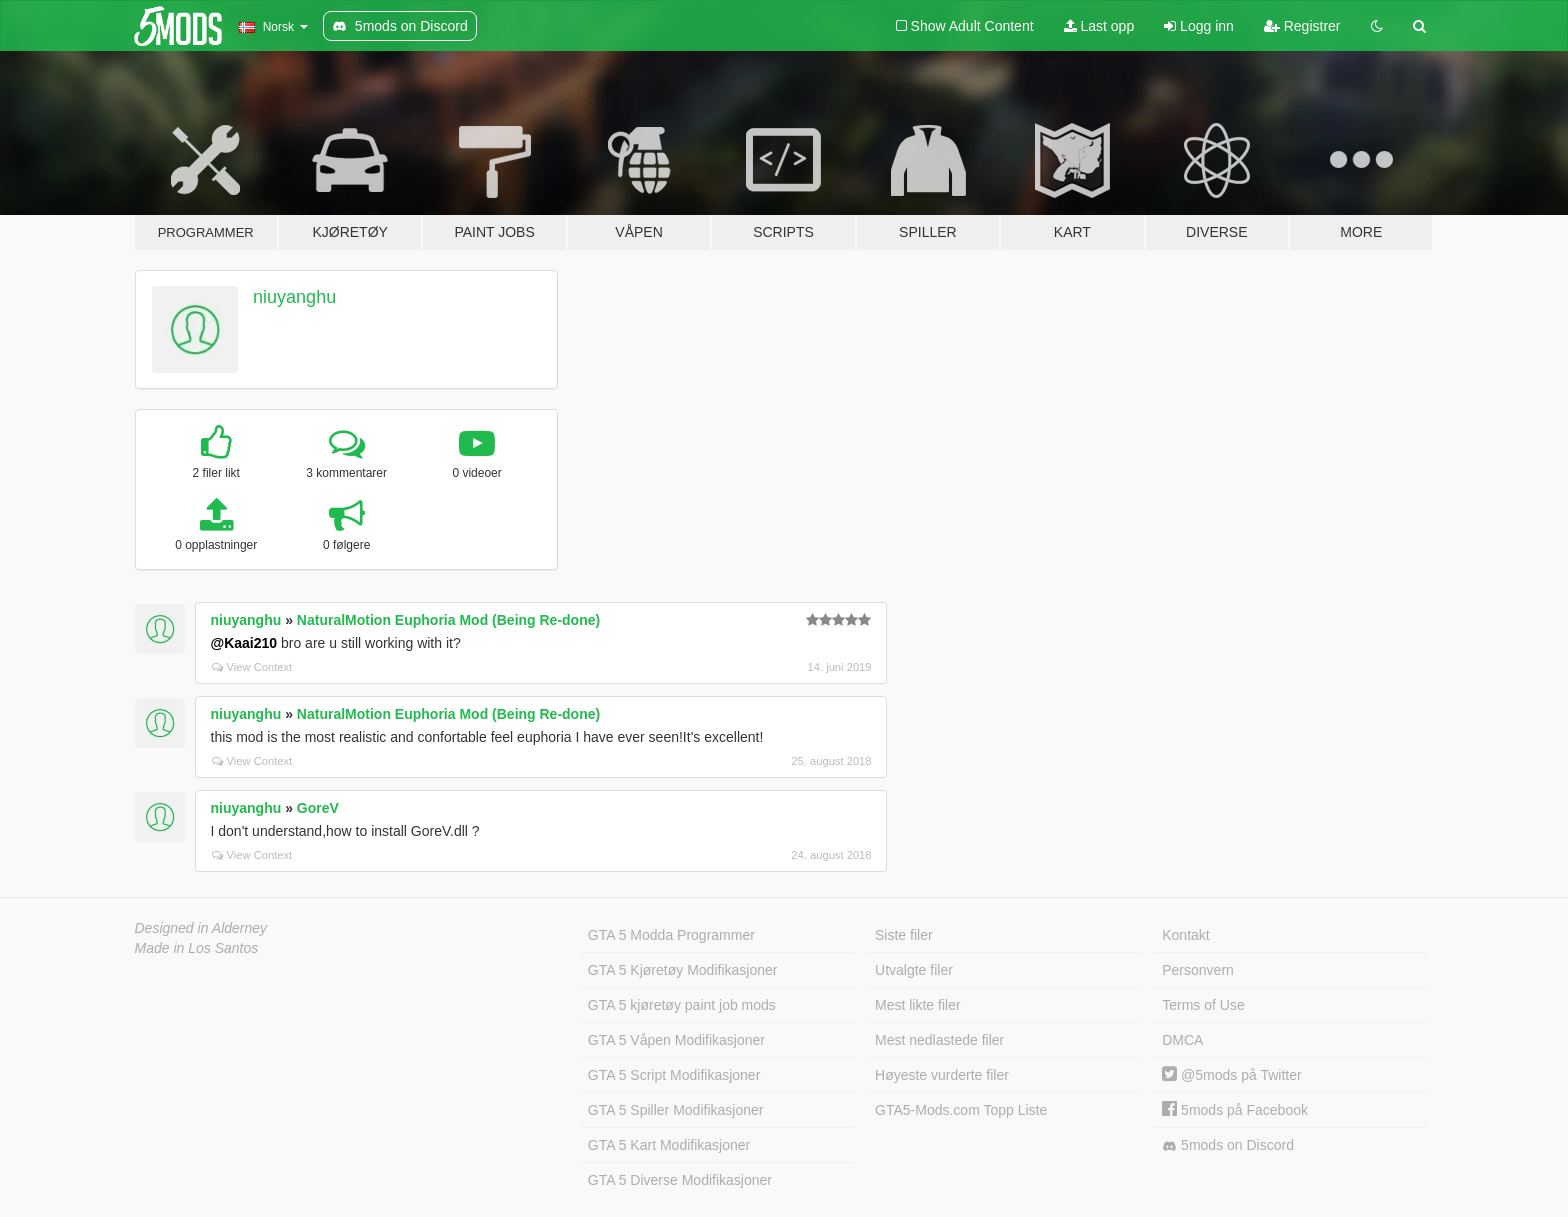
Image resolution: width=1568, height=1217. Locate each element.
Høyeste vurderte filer (942, 1075)
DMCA (1182, 1040)
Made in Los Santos (197, 948)
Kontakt (1185, 935)
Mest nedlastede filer (939, 1040)
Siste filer (904, 935)
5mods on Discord (1228, 1145)
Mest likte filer (918, 1005)
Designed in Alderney (201, 928)
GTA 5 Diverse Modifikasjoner (680, 1180)
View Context (252, 667)
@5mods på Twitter (1231, 1075)
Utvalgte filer (914, 970)
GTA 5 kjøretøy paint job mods (682, 1005)
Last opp (1099, 26)
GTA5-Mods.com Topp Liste (961, 1110)
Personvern (1198, 970)
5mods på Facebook (1235, 1110)
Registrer (1302, 26)
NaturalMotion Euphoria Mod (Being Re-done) (448, 620)
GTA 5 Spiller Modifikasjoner (676, 1110)
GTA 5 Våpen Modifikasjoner (676, 1040)
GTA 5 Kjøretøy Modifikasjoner (683, 970)
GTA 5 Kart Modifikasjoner (669, 1145)
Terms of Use (1203, 1005)
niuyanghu (294, 297)
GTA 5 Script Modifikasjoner (674, 1075)
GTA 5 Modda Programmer (671, 935)
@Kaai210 (244, 643)
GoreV (318, 808)
